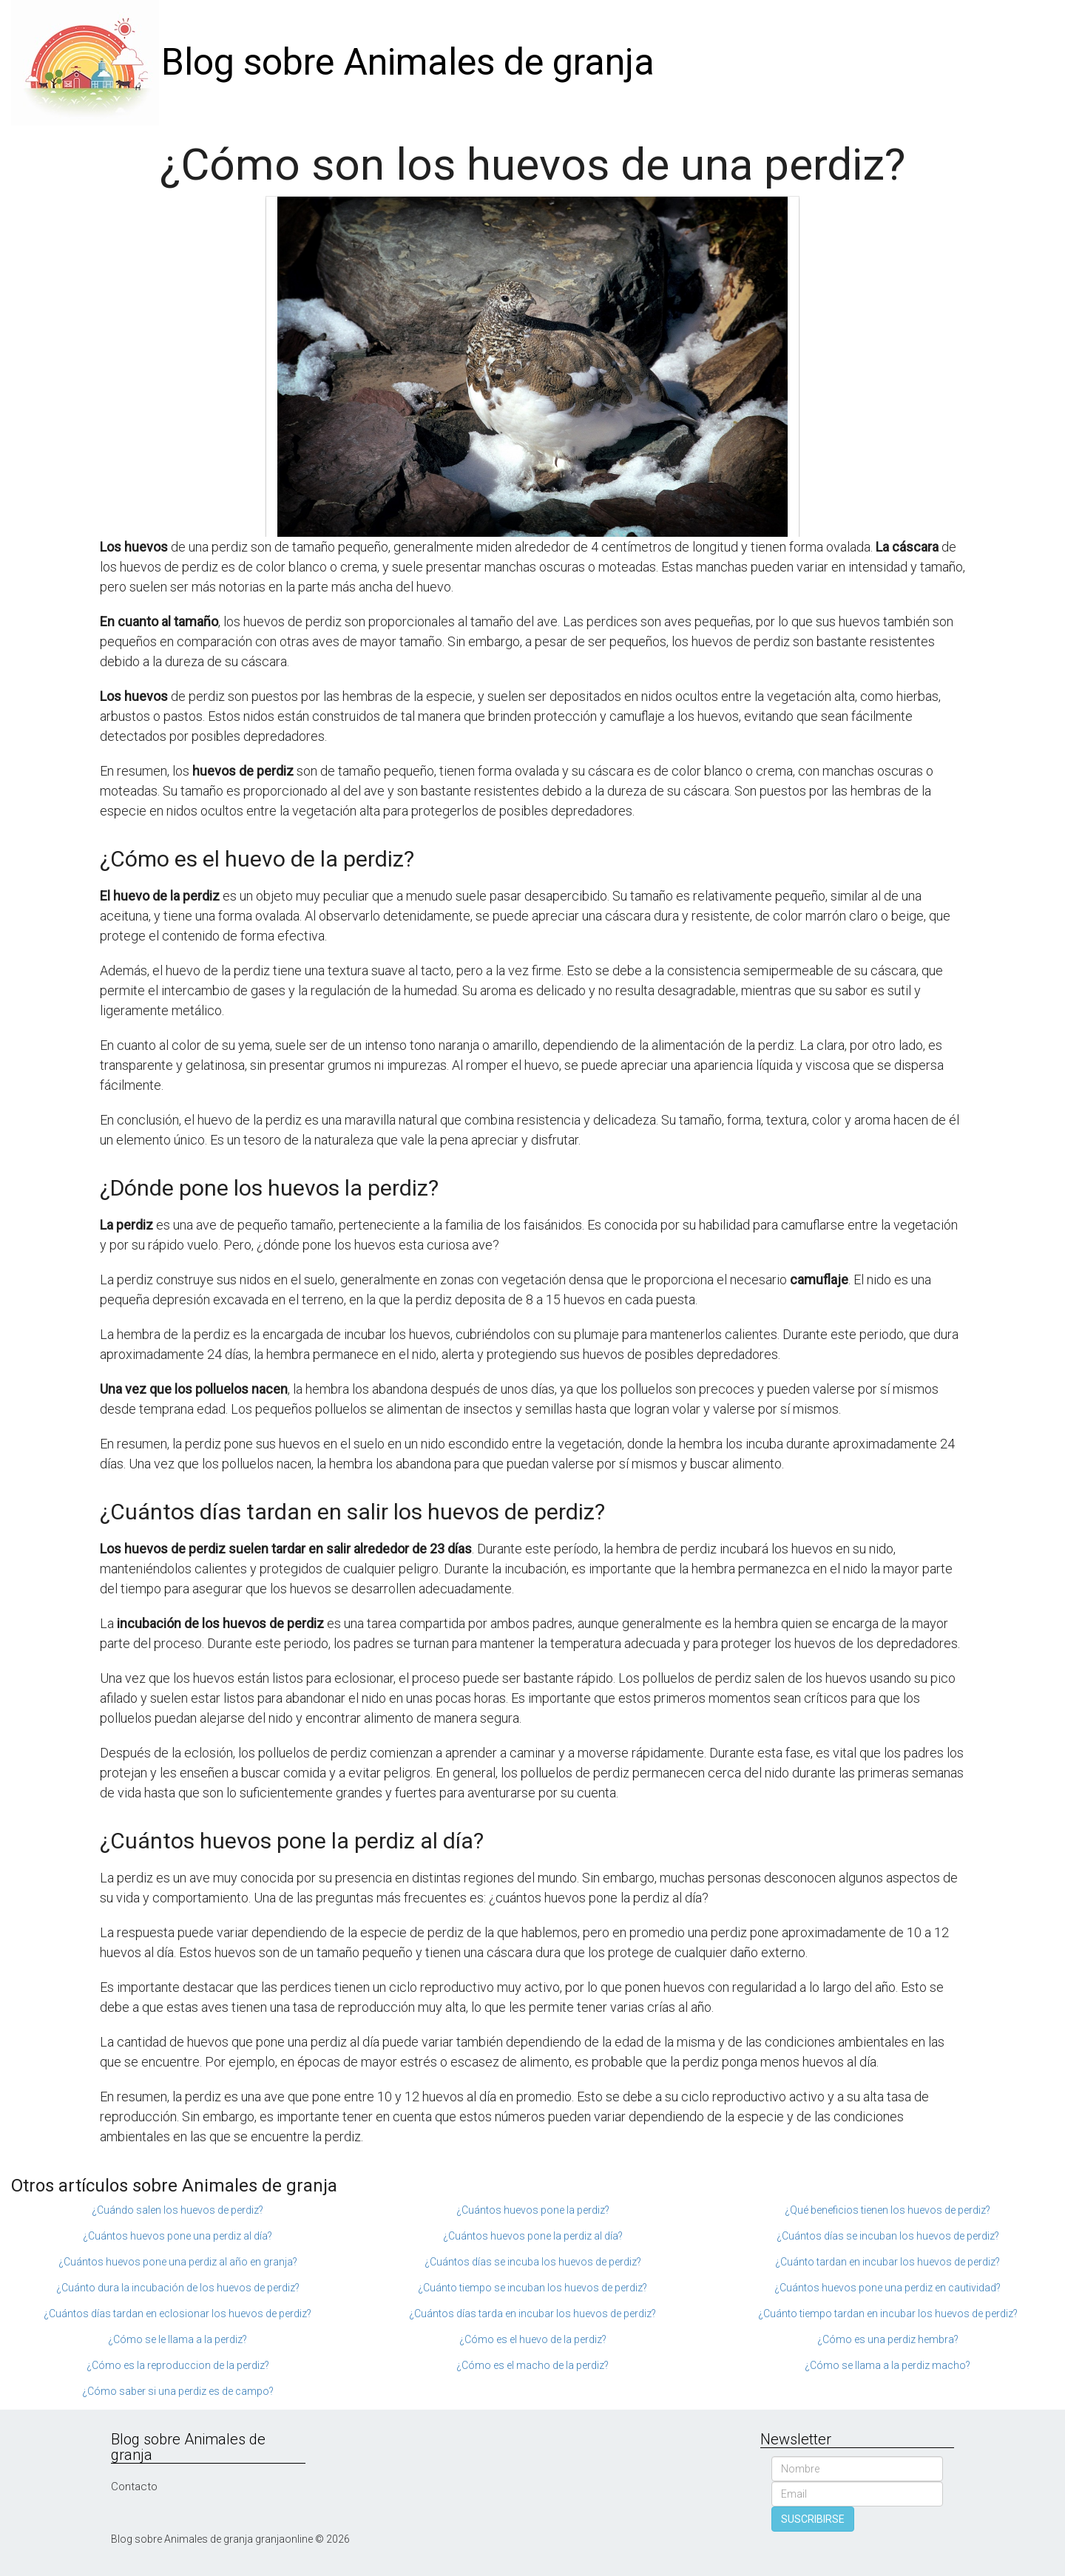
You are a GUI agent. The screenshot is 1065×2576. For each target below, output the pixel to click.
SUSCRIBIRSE (813, 2519)
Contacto (134, 2486)
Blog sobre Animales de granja (408, 62)
